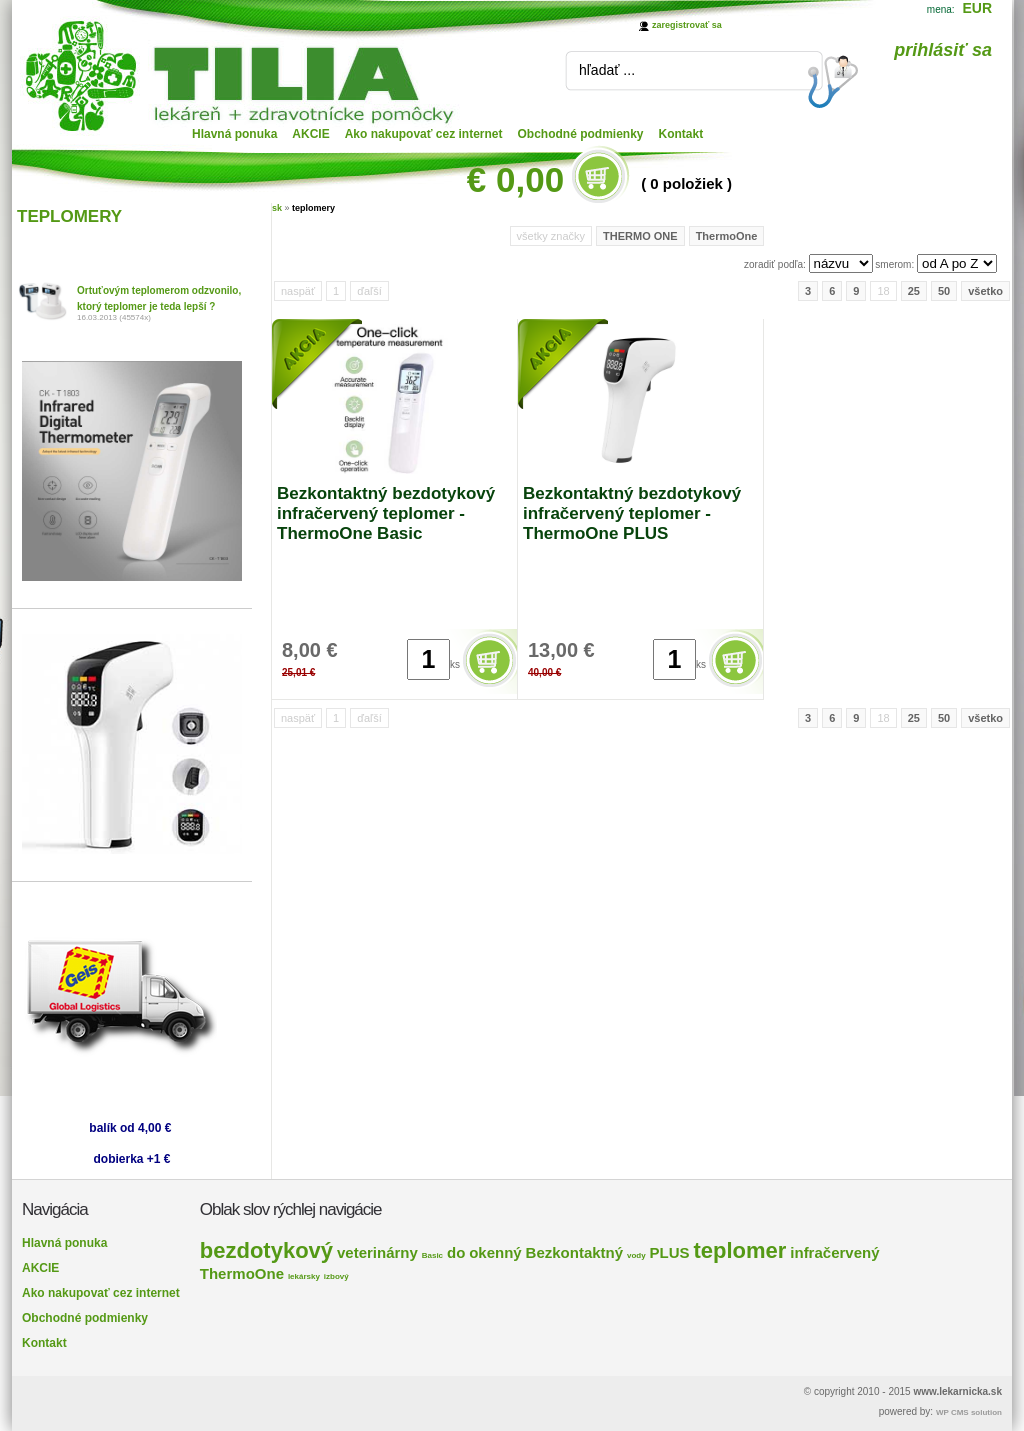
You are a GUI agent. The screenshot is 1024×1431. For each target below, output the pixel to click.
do (456, 1252)
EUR (977, 8)
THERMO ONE (640, 236)
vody (636, 1255)
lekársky (304, 1276)
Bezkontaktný (575, 1252)
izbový (336, 1276)
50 (944, 291)
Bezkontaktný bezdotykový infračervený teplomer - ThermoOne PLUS (632, 513)
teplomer (739, 1250)
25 (914, 291)
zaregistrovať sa (687, 25)
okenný (495, 1252)
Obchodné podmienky (581, 134)
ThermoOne (727, 236)
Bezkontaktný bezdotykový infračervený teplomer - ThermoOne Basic (386, 513)
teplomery (313, 208)
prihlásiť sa (943, 50)
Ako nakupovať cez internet (424, 134)
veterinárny (377, 1252)
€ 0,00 (515, 179)
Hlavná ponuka (234, 134)
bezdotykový (266, 1250)
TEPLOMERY (69, 216)
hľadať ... (607, 70)
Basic (432, 1255)
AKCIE (310, 134)
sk (277, 208)
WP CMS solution (969, 1412)
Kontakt (681, 134)
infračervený (834, 1252)
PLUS (670, 1252)
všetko (985, 291)
